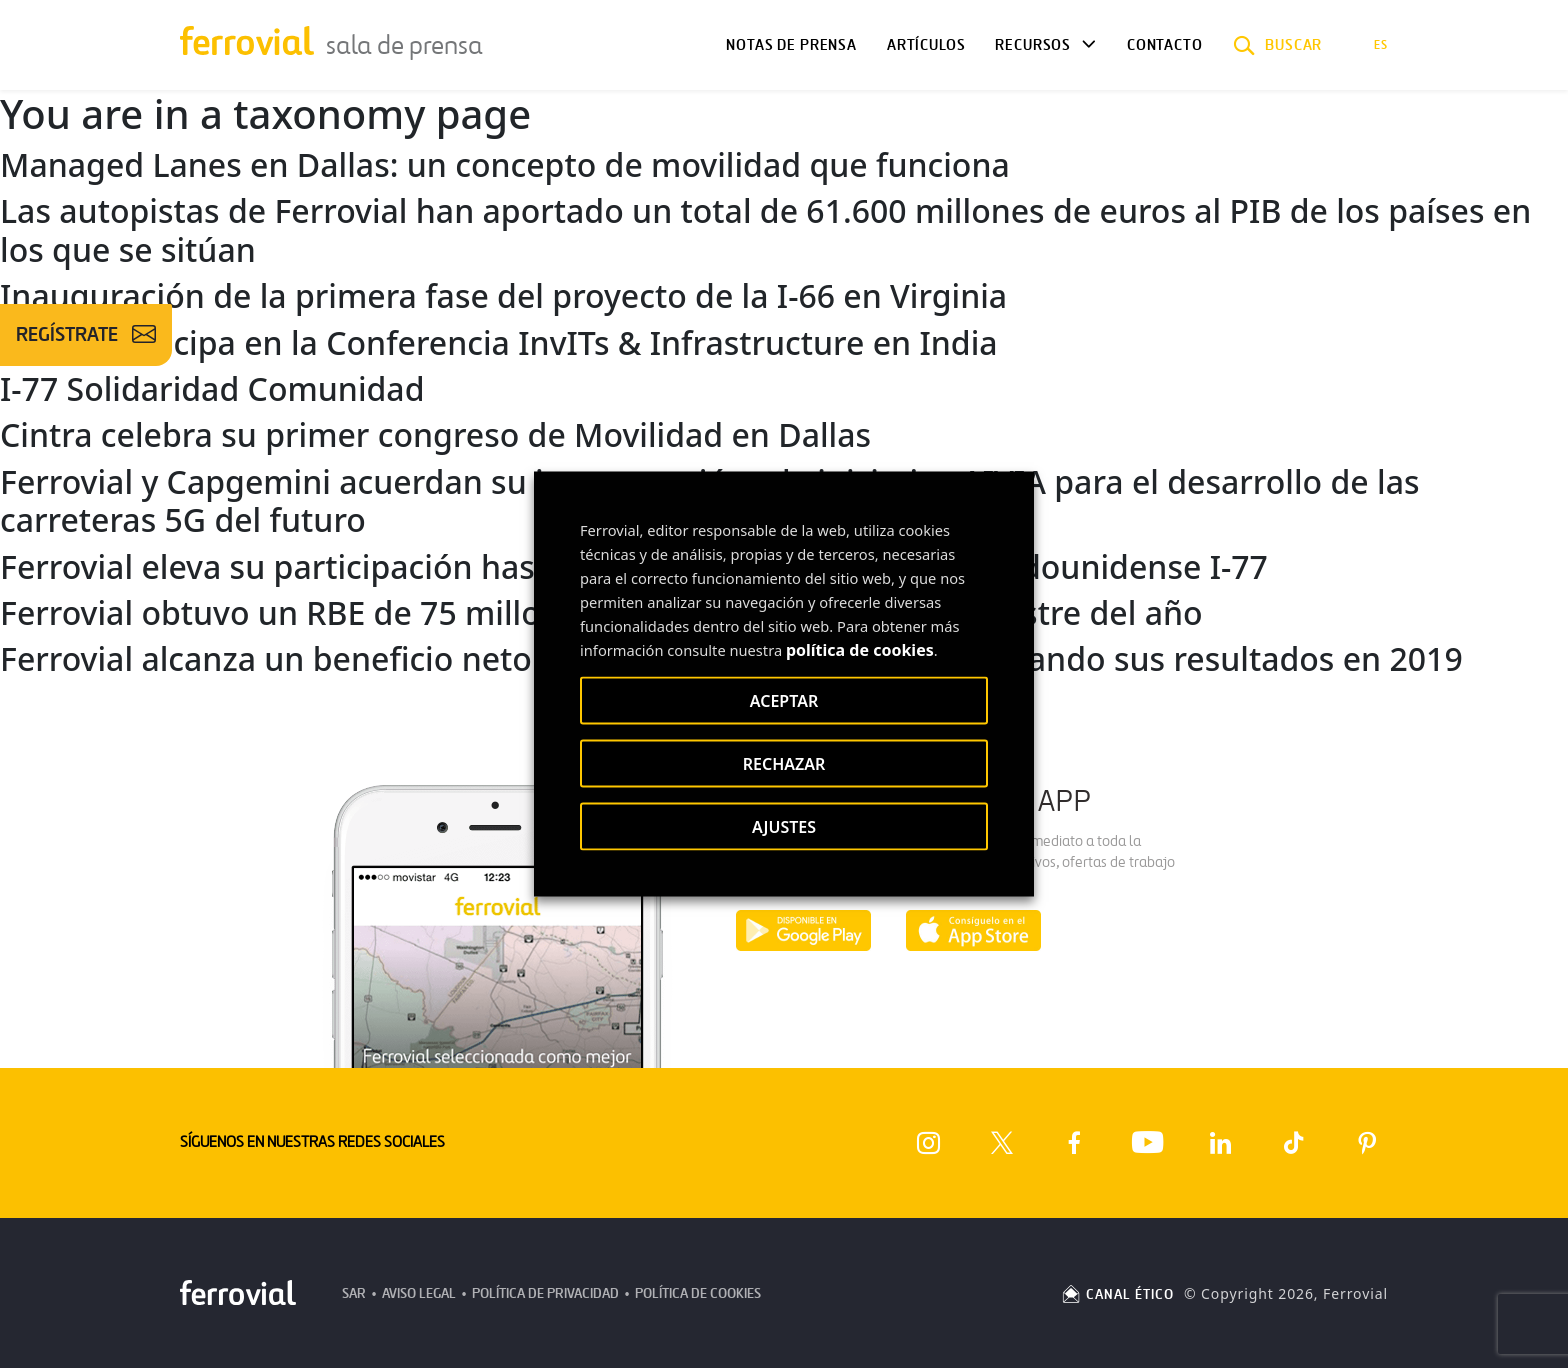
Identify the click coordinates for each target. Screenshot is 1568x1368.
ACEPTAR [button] (784, 701)
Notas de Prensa (791, 45)
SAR (354, 1293)
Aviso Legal (419, 1293)
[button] (1278, 45)
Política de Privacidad (545, 1293)
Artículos (926, 45)
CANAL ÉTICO (1117, 1294)
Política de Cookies (698, 1293)
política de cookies (860, 650)
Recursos (1033, 45)
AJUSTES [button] (784, 827)
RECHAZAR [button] (784, 764)
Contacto (1165, 45)
